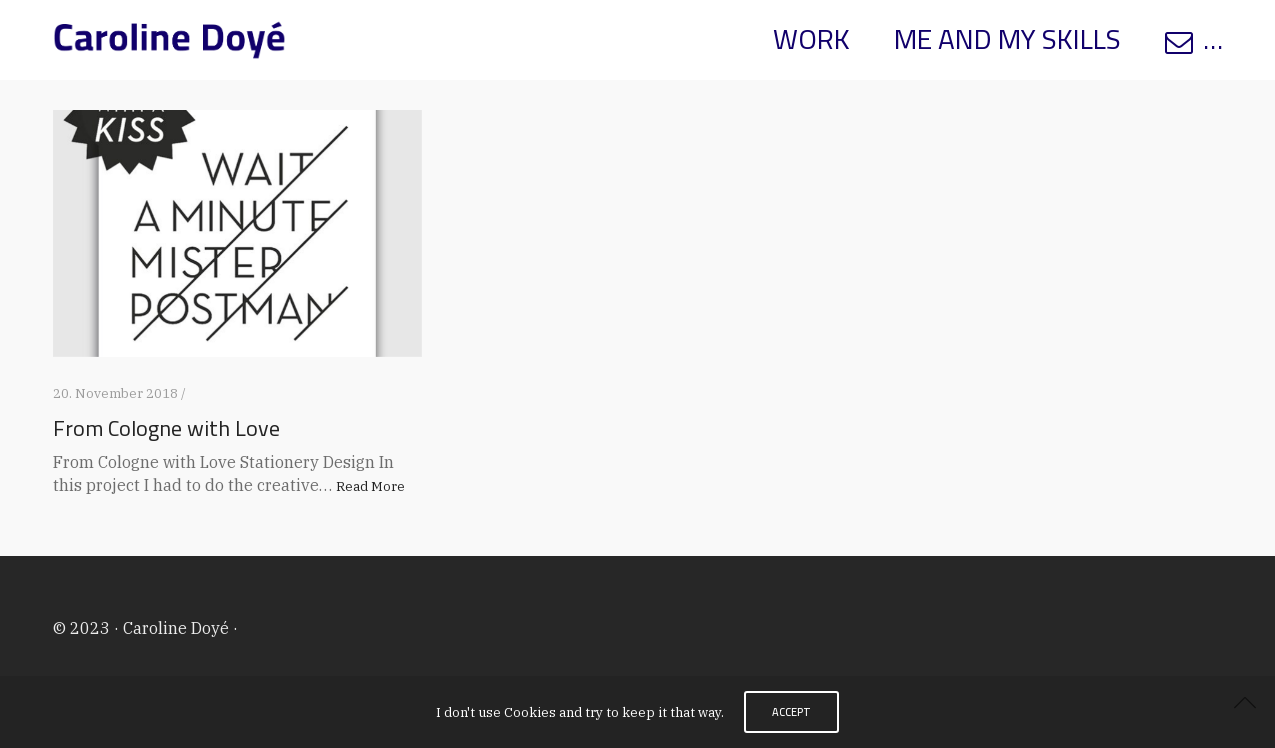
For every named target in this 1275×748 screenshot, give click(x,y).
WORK (811, 39)
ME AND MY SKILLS (1007, 39)
